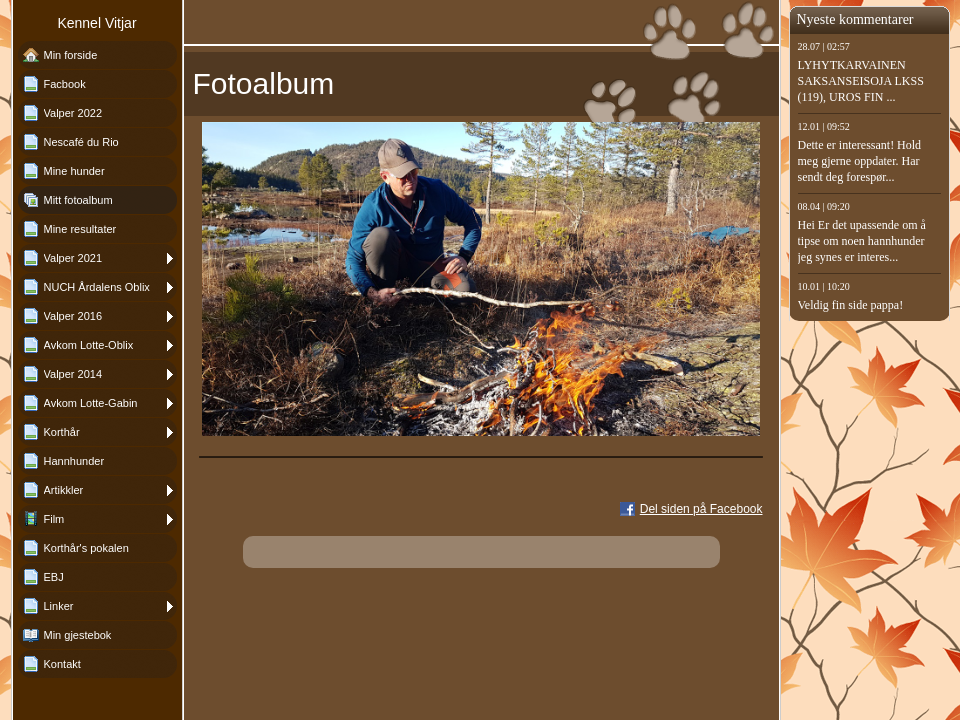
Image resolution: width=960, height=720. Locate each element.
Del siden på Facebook (701, 509)
